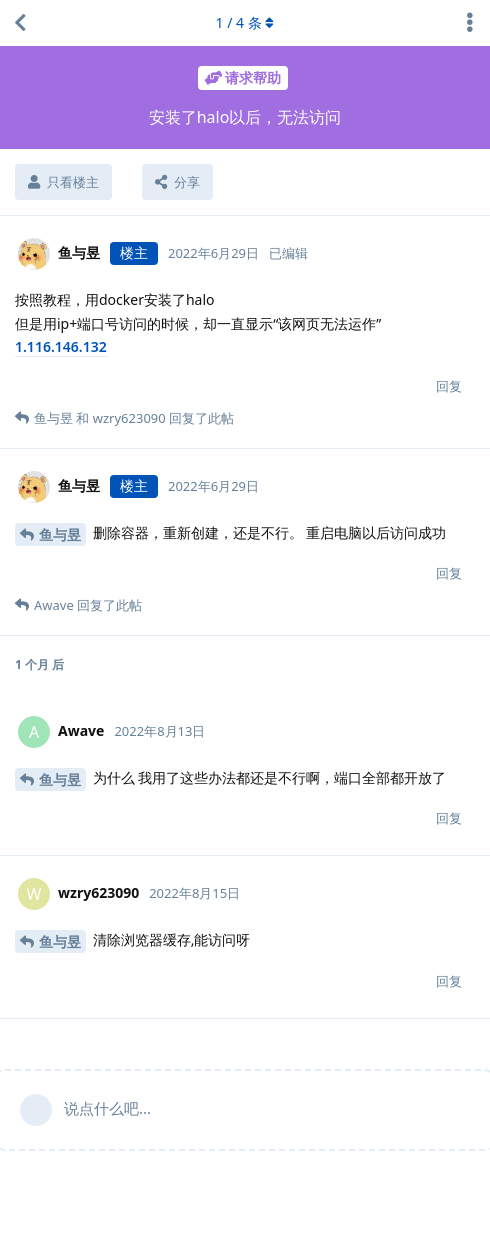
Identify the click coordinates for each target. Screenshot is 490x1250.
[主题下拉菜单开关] (470, 23)
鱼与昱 (60, 534)
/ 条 (245, 22)
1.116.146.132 (61, 346)
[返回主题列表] (20, 23)
